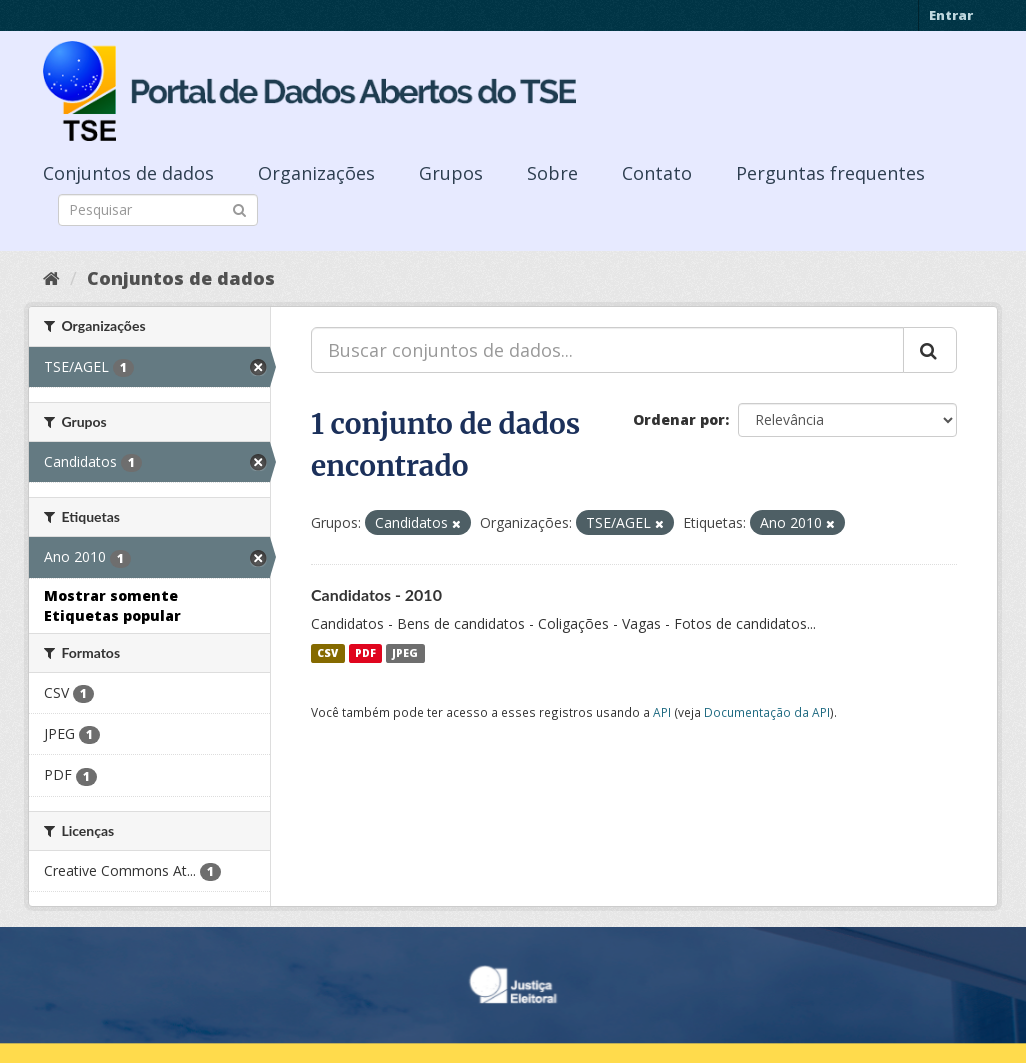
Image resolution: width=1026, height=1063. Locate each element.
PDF (365, 653)
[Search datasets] (158, 210)
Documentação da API (767, 712)
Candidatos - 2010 (376, 594)
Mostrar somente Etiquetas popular (112, 605)
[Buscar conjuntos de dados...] (607, 350)
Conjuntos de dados (128, 173)
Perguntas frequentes (830, 173)
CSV (327, 653)
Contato (657, 173)
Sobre (552, 173)
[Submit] (239, 208)
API (662, 712)
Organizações (316, 173)
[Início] (51, 278)
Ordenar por (679, 419)
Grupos (451, 173)
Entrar (951, 15)
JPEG (405, 653)
